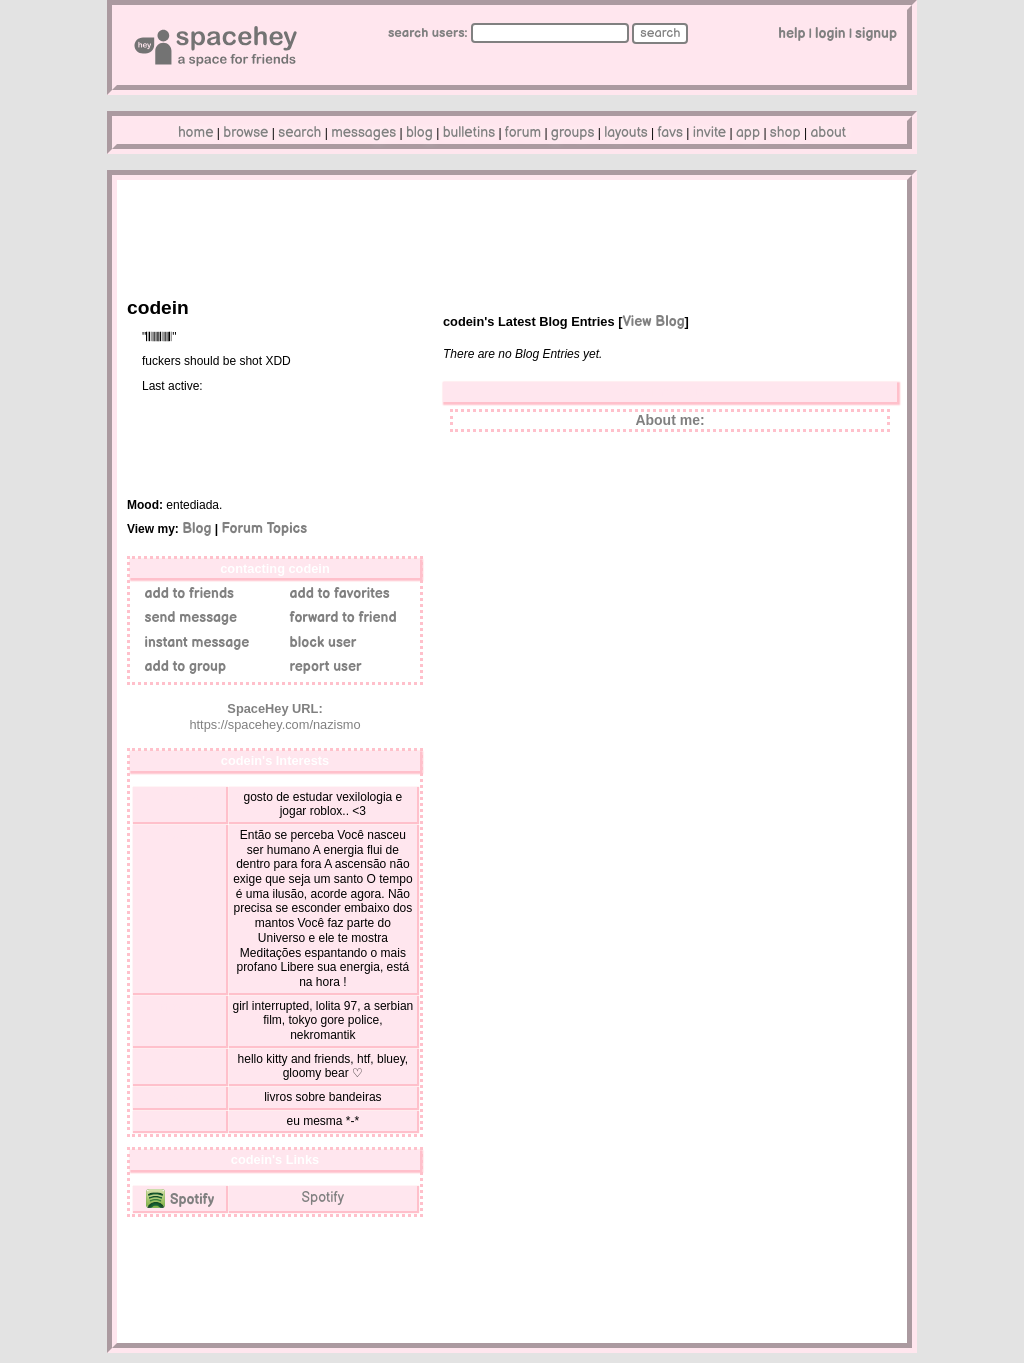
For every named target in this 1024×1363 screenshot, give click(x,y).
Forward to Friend (339, 617)
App (748, 132)
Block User (319, 642)
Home (196, 132)
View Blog (653, 321)
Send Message (187, 617)
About (828, 132)
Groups (573, 132)
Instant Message (193, 642)
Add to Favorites (336, 593)
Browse (245, 132)
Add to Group (181, 666)
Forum (523, 132)
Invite (709, 132)
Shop (785, 132)
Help (791, 33)
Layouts (626, 132)
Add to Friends (185, 593)
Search (660, 33)
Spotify (180, 1199)
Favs (670, 132)
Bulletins (469, 132)
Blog (419, 132)
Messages (363, 132)
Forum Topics (264, 528)
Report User (322, 666)
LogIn (830, 33)
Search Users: (428, 33)
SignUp (876, 33)
